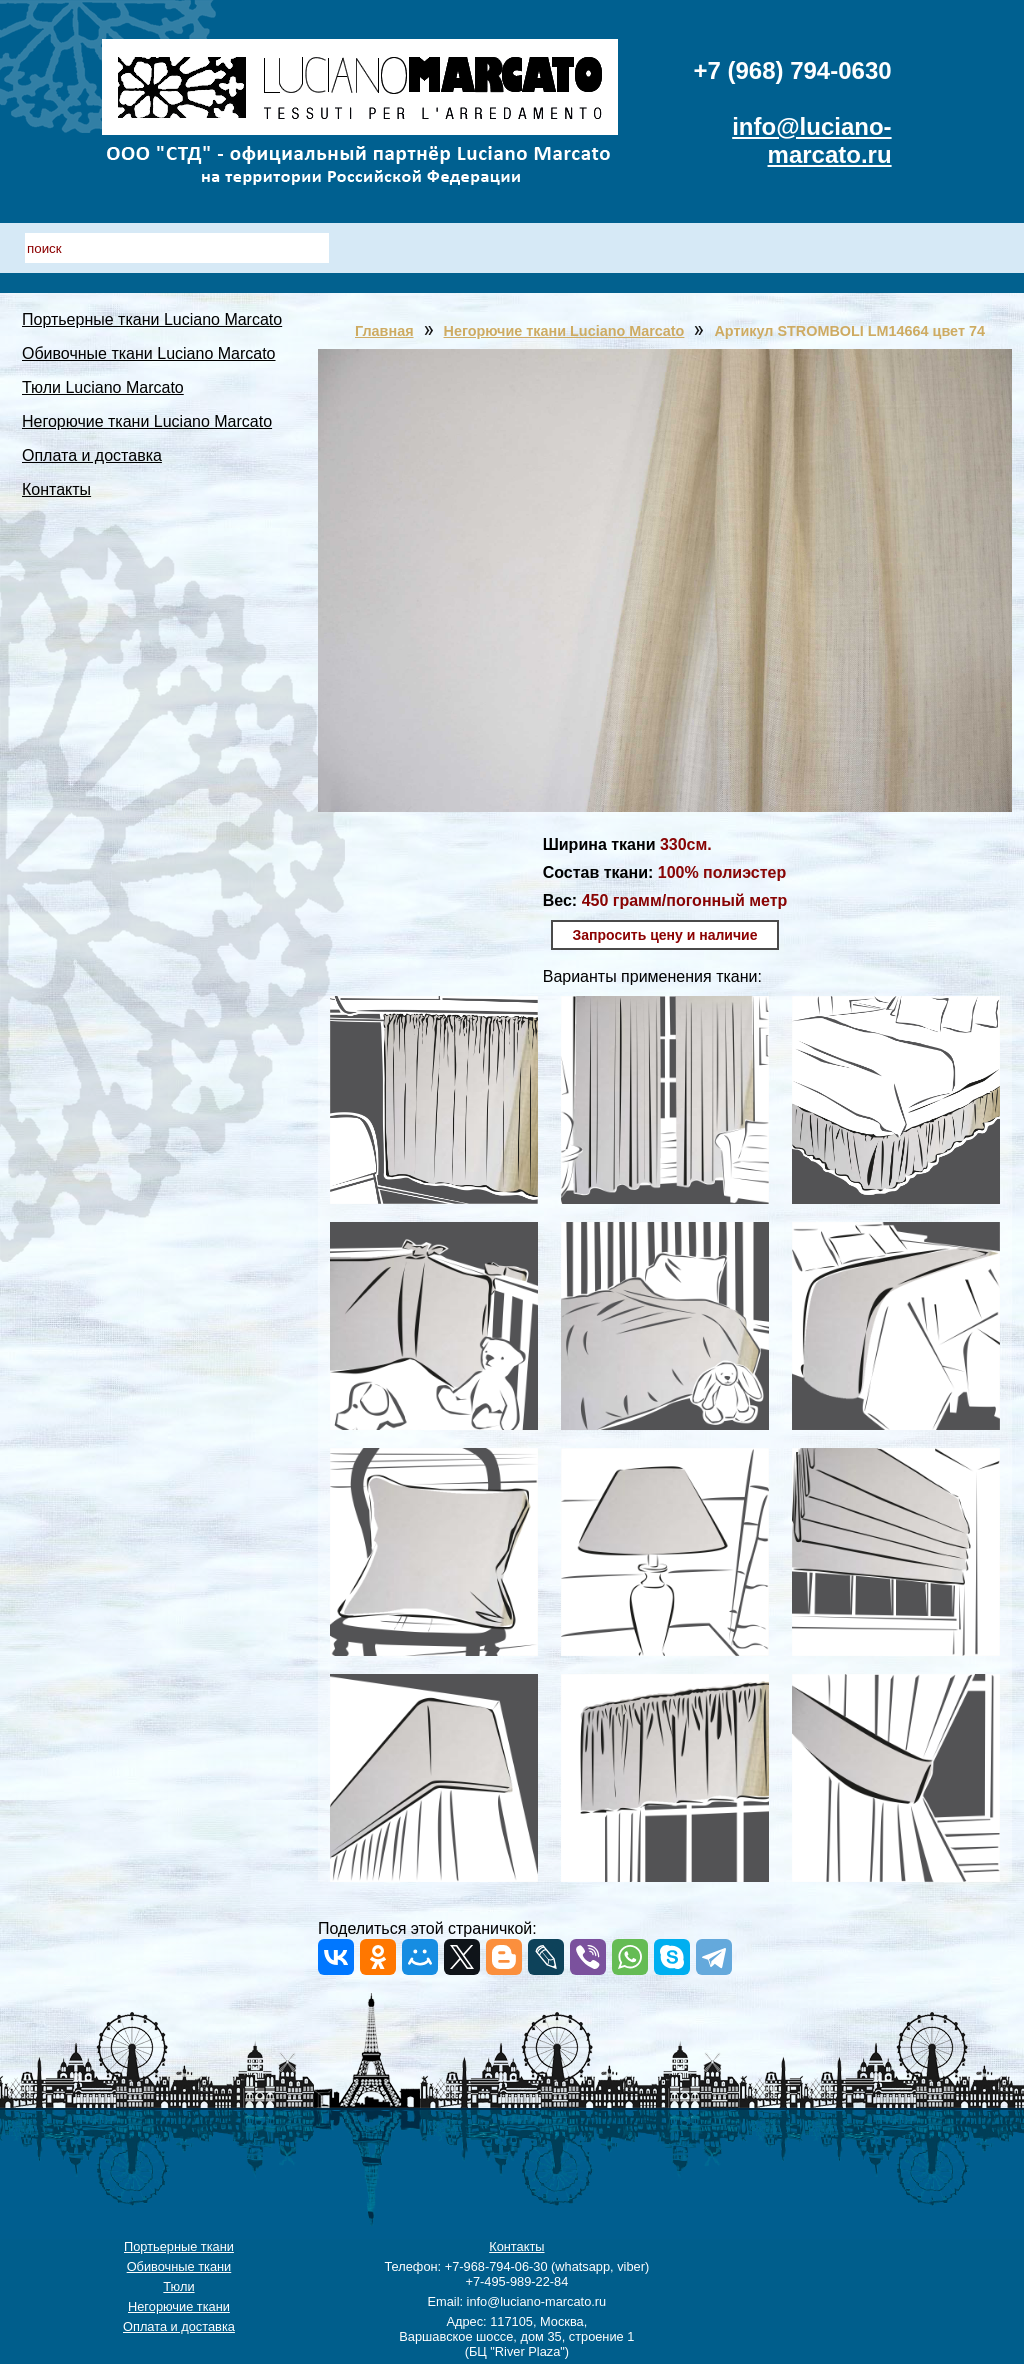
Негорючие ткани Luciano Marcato (147, 421)
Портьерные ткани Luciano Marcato (152, 319)
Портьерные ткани (179, 2246)
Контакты (56, 489)
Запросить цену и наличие (665, 935)
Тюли (178, 2286)
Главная (384, 331)
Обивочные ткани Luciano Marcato (149, 353)
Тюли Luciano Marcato (103, 387)
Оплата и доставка (92, 455)
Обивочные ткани (179, 2266)
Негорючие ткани (179, 2306)
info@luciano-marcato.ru (811, 140)
